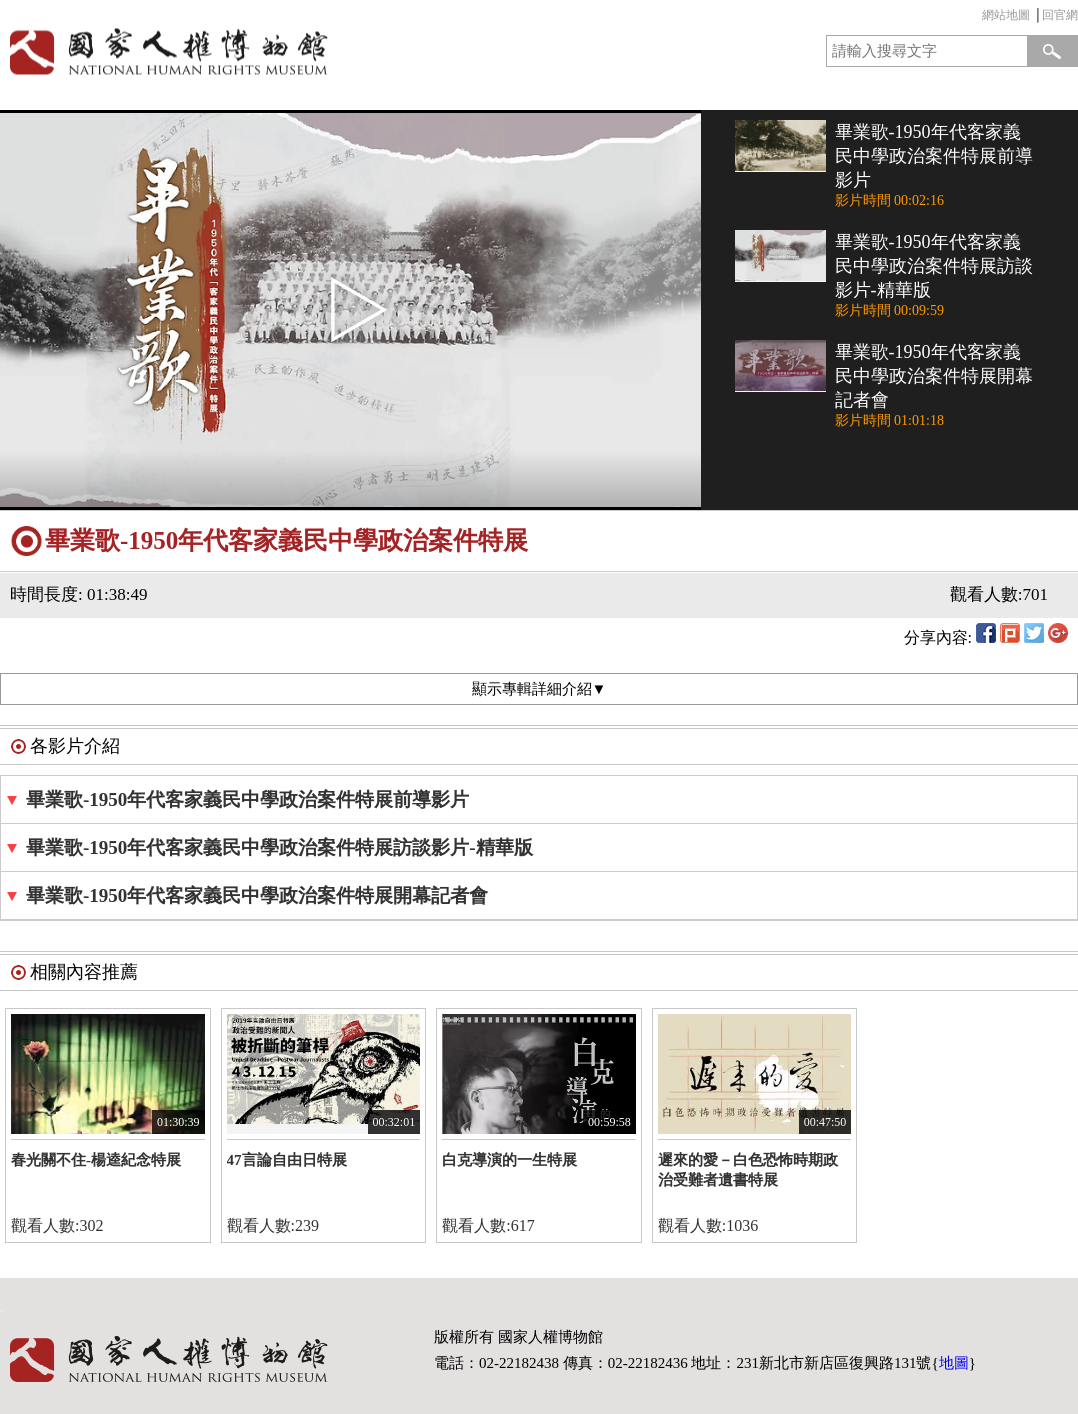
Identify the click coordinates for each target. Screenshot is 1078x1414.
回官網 (1060, 15)
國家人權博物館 (264, 51)
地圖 (954, 1363)
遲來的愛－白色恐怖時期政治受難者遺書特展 (748, 1170)
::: (977, 17)
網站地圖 (1006, 15)
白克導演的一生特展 (509, 1160)
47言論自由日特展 (287, 1160)
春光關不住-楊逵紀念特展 (96, 1160)
